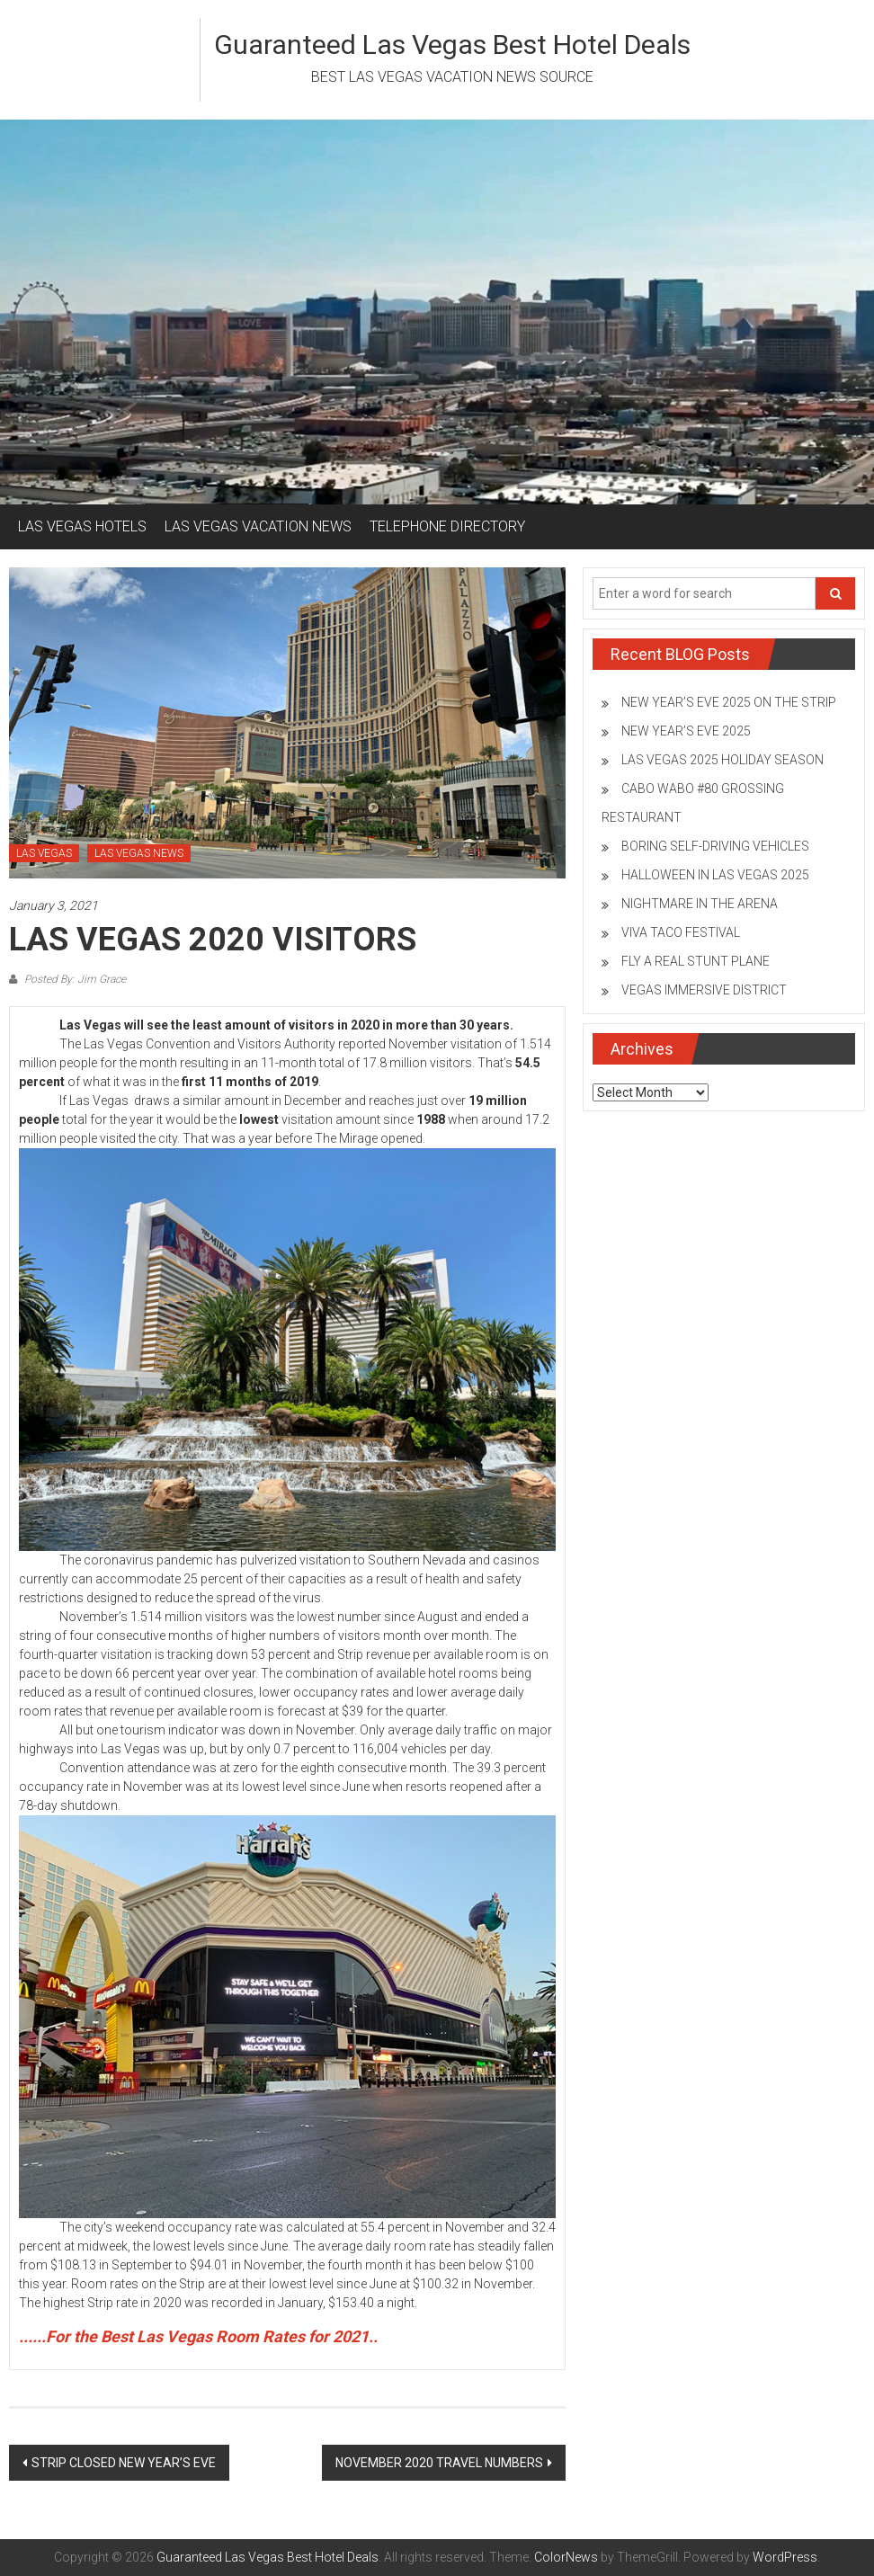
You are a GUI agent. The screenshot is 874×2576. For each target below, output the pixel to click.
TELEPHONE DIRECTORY (447, 526)
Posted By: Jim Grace (74, 979)
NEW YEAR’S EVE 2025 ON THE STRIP (728, 702)
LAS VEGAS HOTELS (82, 526)
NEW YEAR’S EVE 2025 (686, 731)
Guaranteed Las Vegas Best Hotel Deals (452, 44)
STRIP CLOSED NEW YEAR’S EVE (123, 2463)
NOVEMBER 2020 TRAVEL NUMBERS (439, 2463)
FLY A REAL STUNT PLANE (695, 961)
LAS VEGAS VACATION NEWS (258, 526)
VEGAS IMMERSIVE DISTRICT (704, 990)
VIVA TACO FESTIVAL (680, 932)
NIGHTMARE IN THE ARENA (699, 903)
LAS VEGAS (44, 853)
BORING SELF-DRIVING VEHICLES (715, 846)
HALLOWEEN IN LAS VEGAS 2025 (715, 875)
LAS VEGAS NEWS (138, 853)
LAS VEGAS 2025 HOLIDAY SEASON (722, 760)
